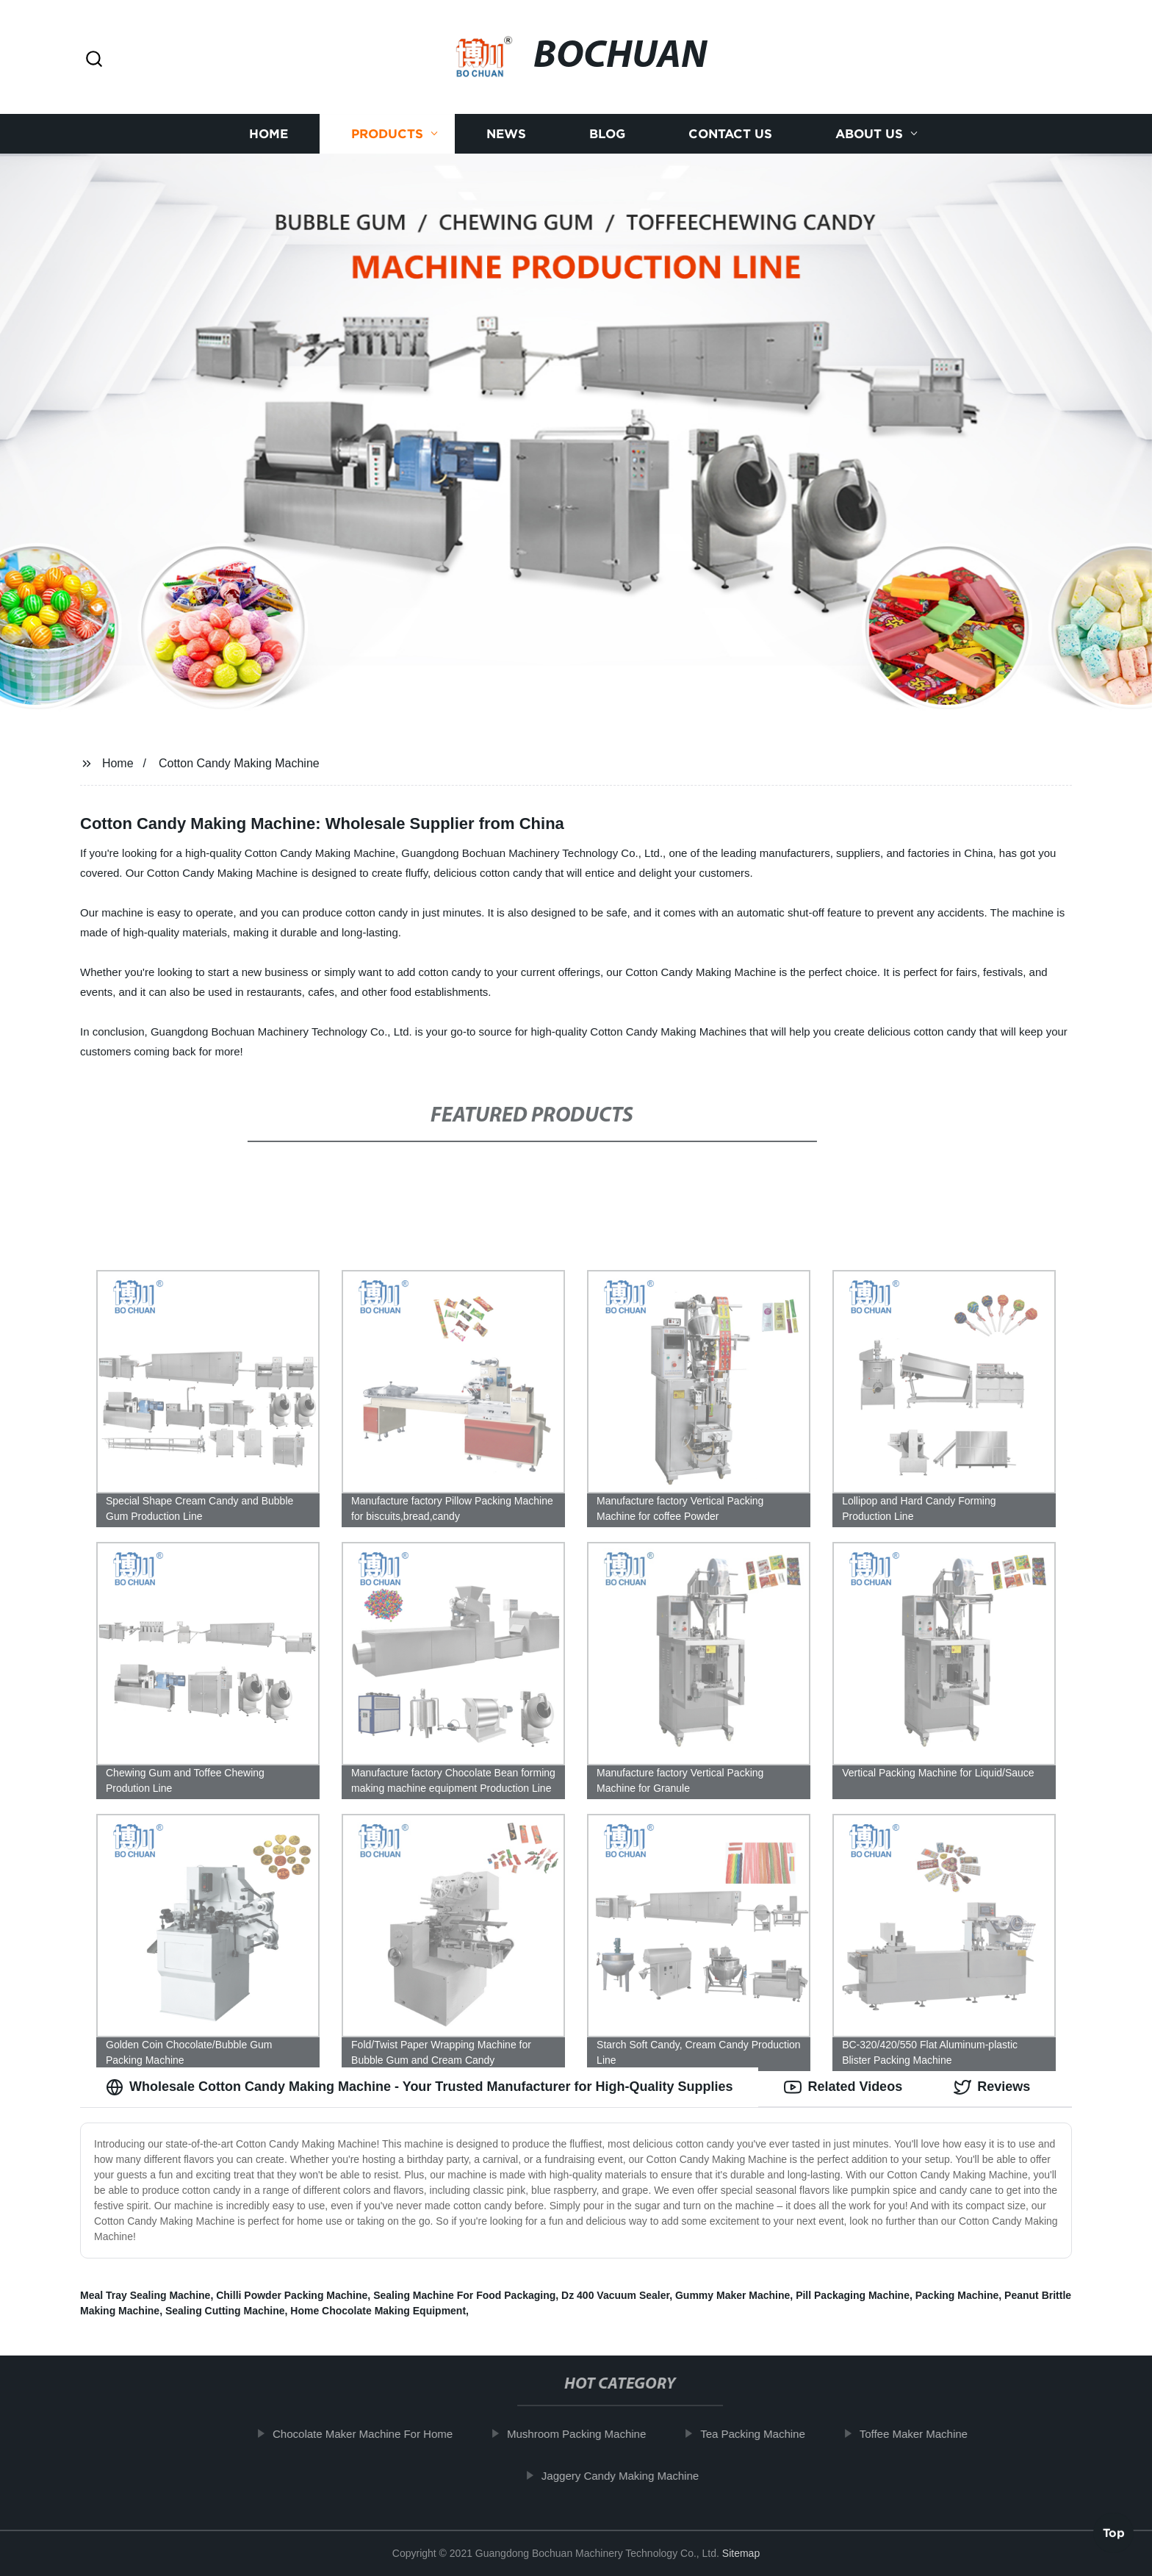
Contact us (730, 134)
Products (387, 134)
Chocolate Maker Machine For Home (376, 2434)
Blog (607, 134)
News (506, 134)
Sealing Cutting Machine (225, 2311)
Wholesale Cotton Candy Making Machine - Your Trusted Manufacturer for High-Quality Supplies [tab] (419, 2087)
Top (1114, 2537)
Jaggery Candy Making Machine (632, 2475)
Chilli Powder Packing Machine (291, 2295)
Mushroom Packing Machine (589, 2434)
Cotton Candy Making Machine (239, 763)
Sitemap (741, 2553)
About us (869, 134)
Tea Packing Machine (765, 2434)
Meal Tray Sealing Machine (145, 2295)
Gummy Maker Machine (732, 2295)
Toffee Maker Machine (926, 2434)
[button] (94, 60)
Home (268, 134)
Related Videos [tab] (843, 2087)
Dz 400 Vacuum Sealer (615, 2295)
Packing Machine (957, 2295)
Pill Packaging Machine (853, 2295)
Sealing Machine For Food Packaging (464, 2295)
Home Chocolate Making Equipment (378, 2311)
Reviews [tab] (992, 2087)
